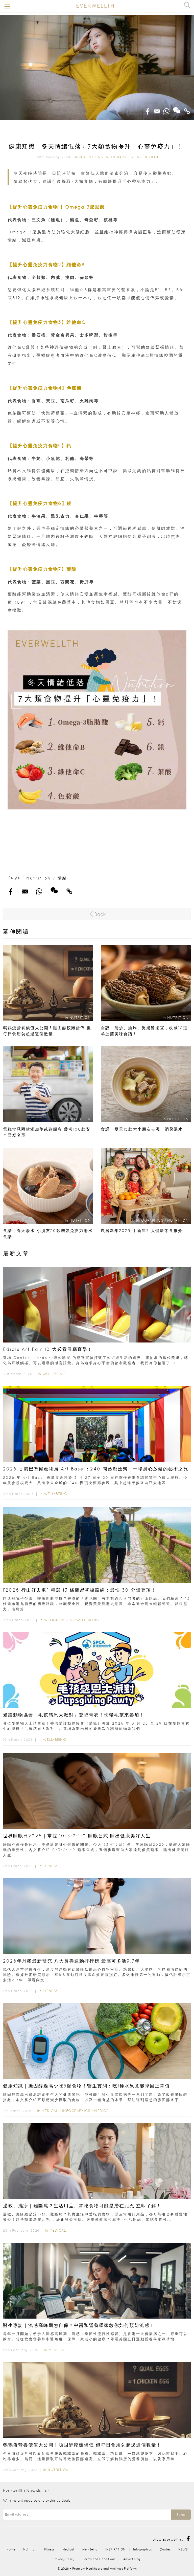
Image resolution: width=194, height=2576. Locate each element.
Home (11, 2549)
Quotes (165, 2549)
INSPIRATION (115, 2549)
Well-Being (53, 1374)
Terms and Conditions (98, 2559)
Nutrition (90, 157)
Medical (50, 2111)
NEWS (183, 2549)
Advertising (131, 2559)
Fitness (50, 1866)
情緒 (62, 878)
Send (180, 2515)
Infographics (119, 157)
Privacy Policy (64, 2559)
